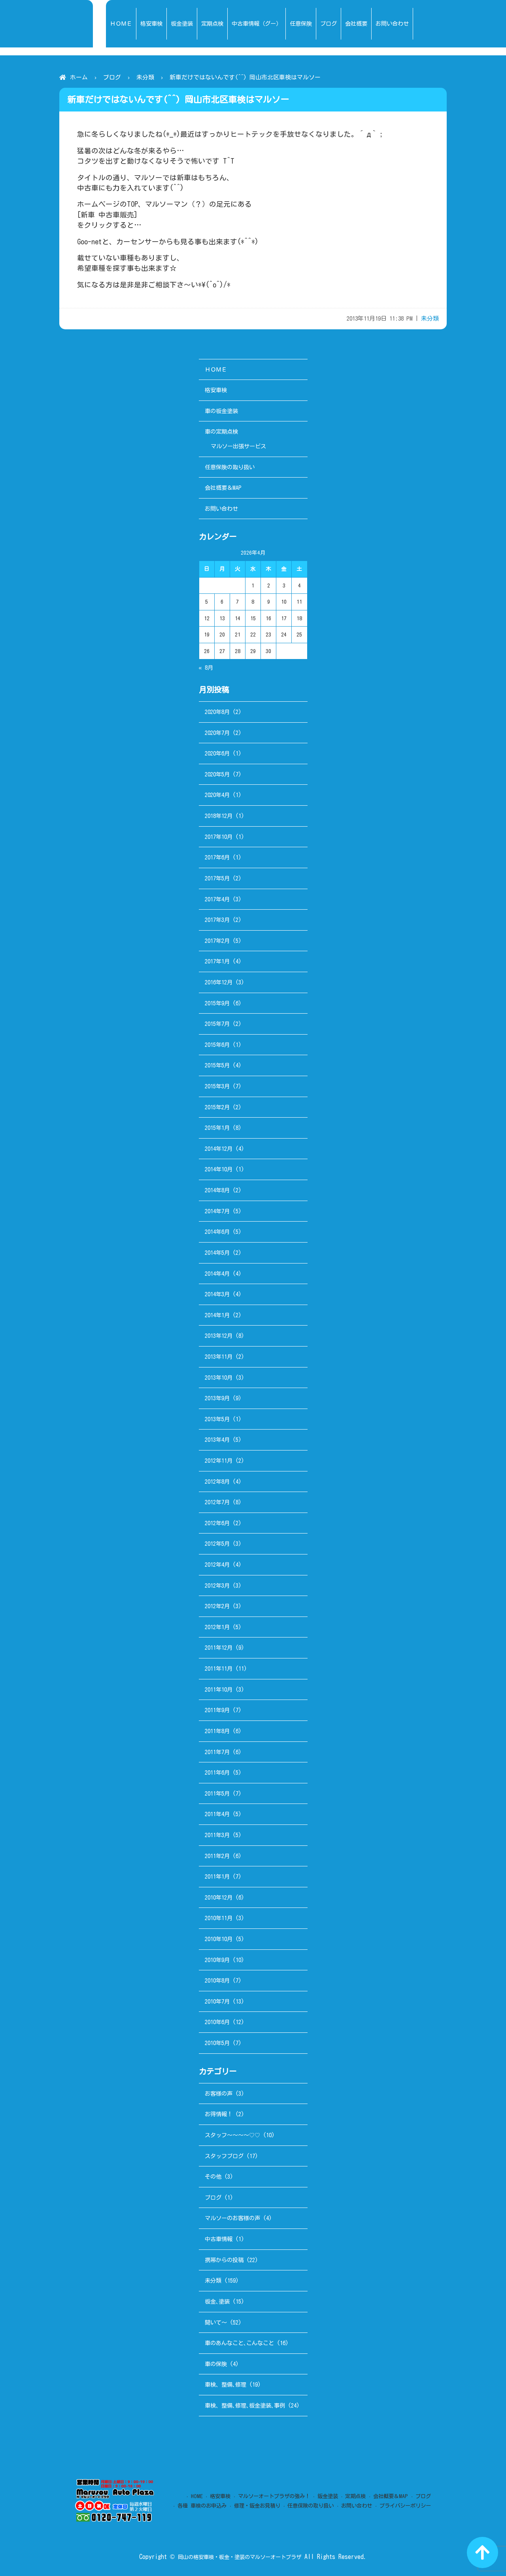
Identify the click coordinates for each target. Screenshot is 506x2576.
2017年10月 (218, 837)
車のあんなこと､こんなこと (239, 2343)
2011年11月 (218, 1668)
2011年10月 (218, 1689)
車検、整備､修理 (225, 2384)
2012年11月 (218, 1461)
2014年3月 (217, 1294)
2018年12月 (218, 816)
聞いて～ (216, 2322)
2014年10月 (218, 1169)
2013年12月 (218, 1336)
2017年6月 (217, 857)
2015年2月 (217, 1107)
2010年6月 (217, 2022)
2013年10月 (218, 1378)
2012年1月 (217, 1627)
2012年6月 (217, 1523)
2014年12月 (218, 1149)
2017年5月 (217, 878)
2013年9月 (217, 1398)
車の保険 (216, 2364)
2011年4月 (217, 1814)
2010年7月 (217, 2001)
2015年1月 (217, 1128)
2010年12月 (218, 1897)
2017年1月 (217, 961)
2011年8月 (217, 1731)
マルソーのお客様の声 (232, 2218)
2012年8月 (217, 1481)
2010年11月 (218, 1918)
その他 (213, 2176)
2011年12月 (218, 1648)
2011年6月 (217, 1772)
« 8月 (206, 667)
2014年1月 (217, 1315)
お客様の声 (218, 2093)
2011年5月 (217, 1793)
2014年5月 (217, 1253)
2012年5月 (217, 1544)
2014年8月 (217, 1190)
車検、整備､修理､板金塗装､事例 (245, 2405)
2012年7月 (217, 1502)
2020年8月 (217, 712)
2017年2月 (217, 941)
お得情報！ (218, 2114)
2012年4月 (217, 1565)
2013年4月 (217, 1440)
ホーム (79, 77)
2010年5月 (217, 2043)
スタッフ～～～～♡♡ (232, 2135)
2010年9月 (217, 1960)
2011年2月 (217, 1856)
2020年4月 (217, 795)
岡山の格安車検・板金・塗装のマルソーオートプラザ (239, 2556)
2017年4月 (217, 899)
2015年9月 (217, 1003)
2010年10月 (218, 1939)
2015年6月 (217, 1045)
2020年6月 (217, 753)
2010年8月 (217, 1980)
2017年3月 (217, 920)
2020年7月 (217, 733)
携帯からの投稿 (224, 2260)
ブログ (112, 77)
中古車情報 (218, 2239)
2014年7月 (217, 1211)
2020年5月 (217, 774)
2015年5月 (217, 1065)
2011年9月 (217, 1710)
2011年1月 (217, 1876)
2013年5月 (217, 1419)
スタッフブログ (224, 2156)
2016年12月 (218, 982)
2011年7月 (217, 1752)
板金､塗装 (217, 2301)
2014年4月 (217, 1274)
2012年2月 (217, 1606)
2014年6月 (217, 1232)
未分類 (145, 77)
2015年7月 (217, 1024)
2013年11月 (218, 1357)
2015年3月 (217, 1086)
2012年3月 (217, 1585)
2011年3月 (217, 1835)
